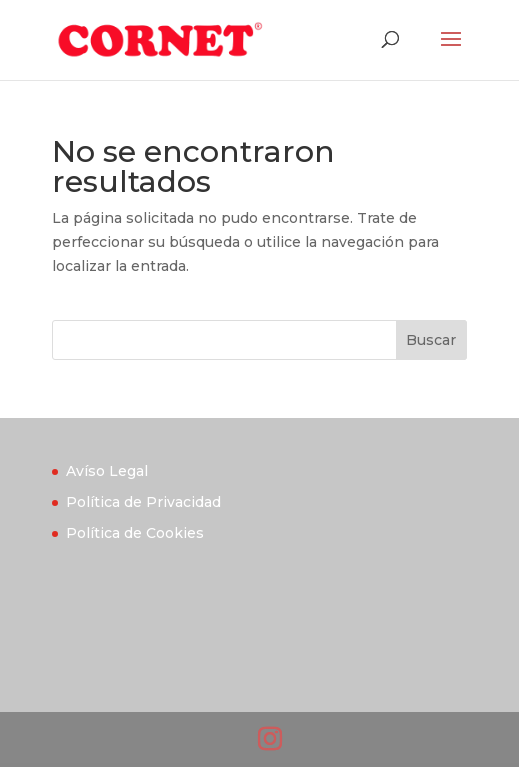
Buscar (431, 340)
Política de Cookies (135, 533)
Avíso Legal (107, 471)
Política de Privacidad (143, 502)
